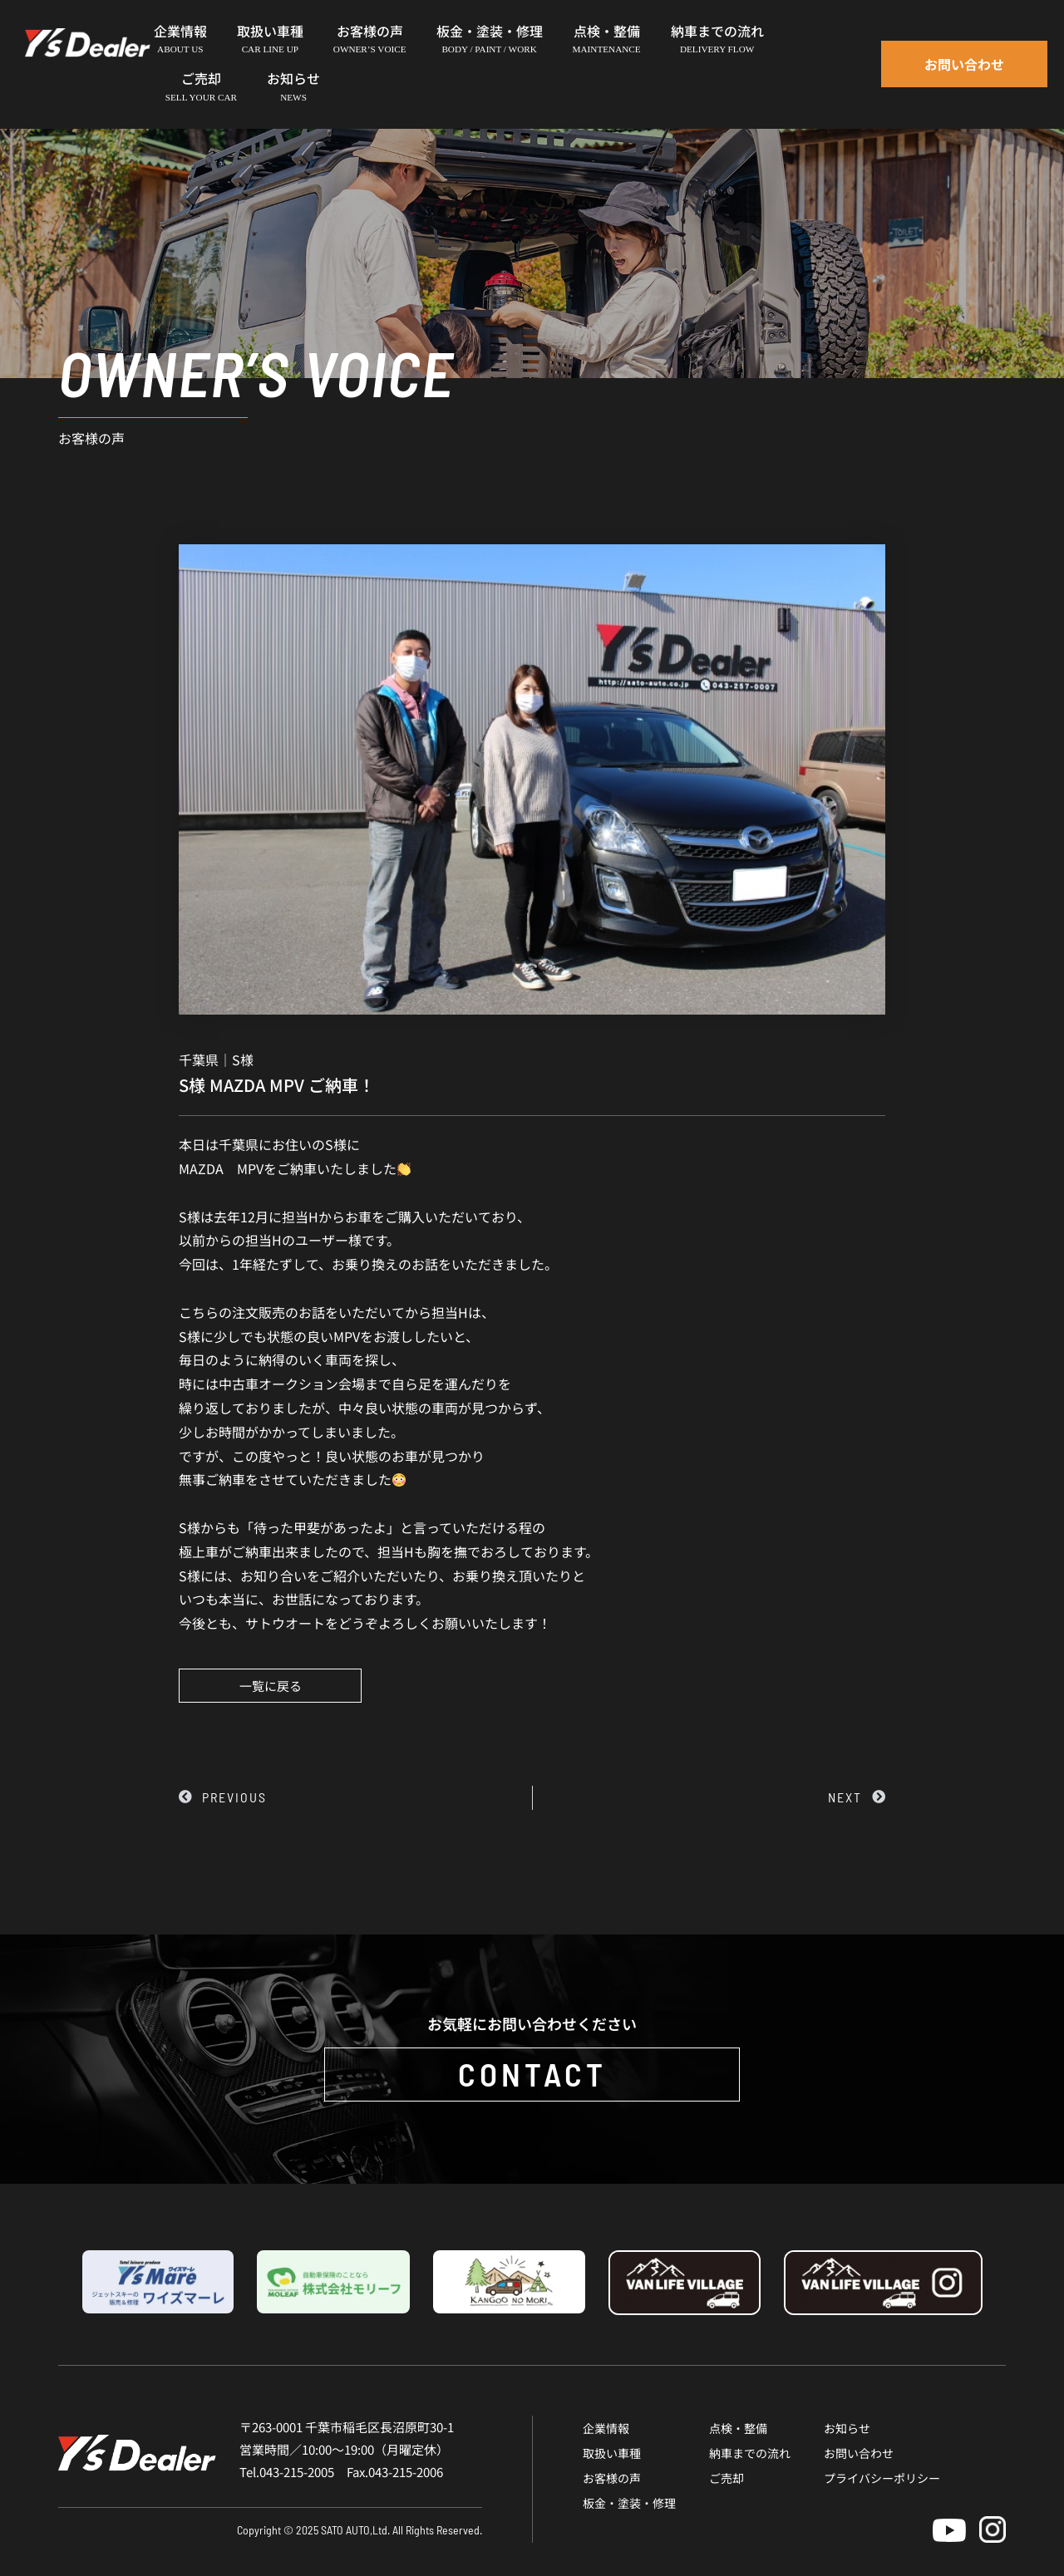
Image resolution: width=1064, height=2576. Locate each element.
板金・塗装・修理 (629, 2503)
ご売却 (726, 2478)
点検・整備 (738, 2428)
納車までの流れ (750, 2453)
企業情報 (606, 2428)
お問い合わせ (859, 2453)
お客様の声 (612, 2478)
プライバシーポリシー (882, 2478)
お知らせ (847, 2428)
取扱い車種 (612, 2453)
